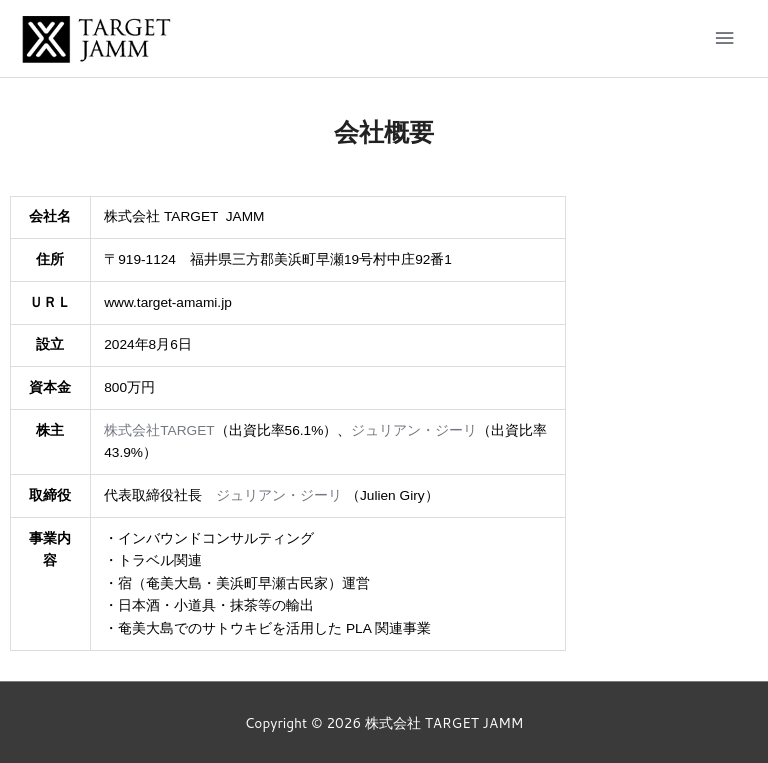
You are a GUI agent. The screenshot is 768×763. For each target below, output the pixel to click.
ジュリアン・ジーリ (414, 430)
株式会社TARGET (159, 430)
